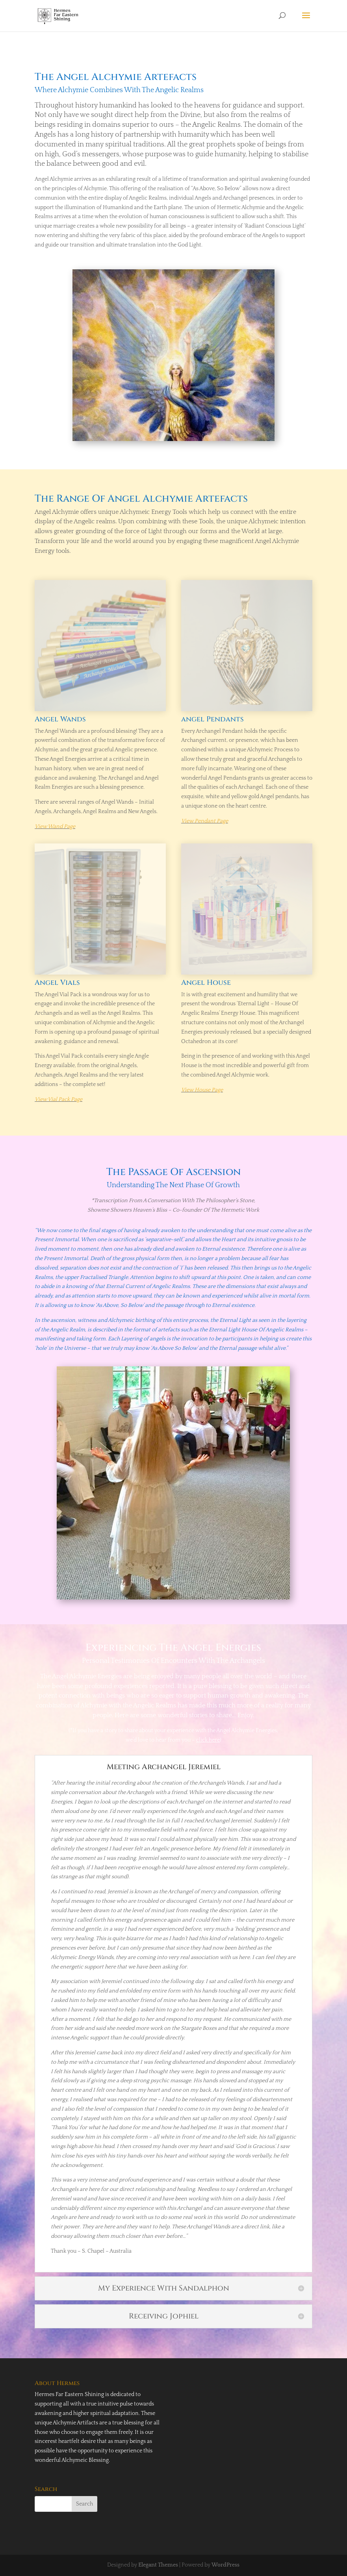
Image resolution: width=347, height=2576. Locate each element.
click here (208, 1740)
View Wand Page (55, 826)
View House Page (202, 1090)
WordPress (225, 2565)
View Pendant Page (204, 821)
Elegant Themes (158, 2565)
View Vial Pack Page (58, 1099)
